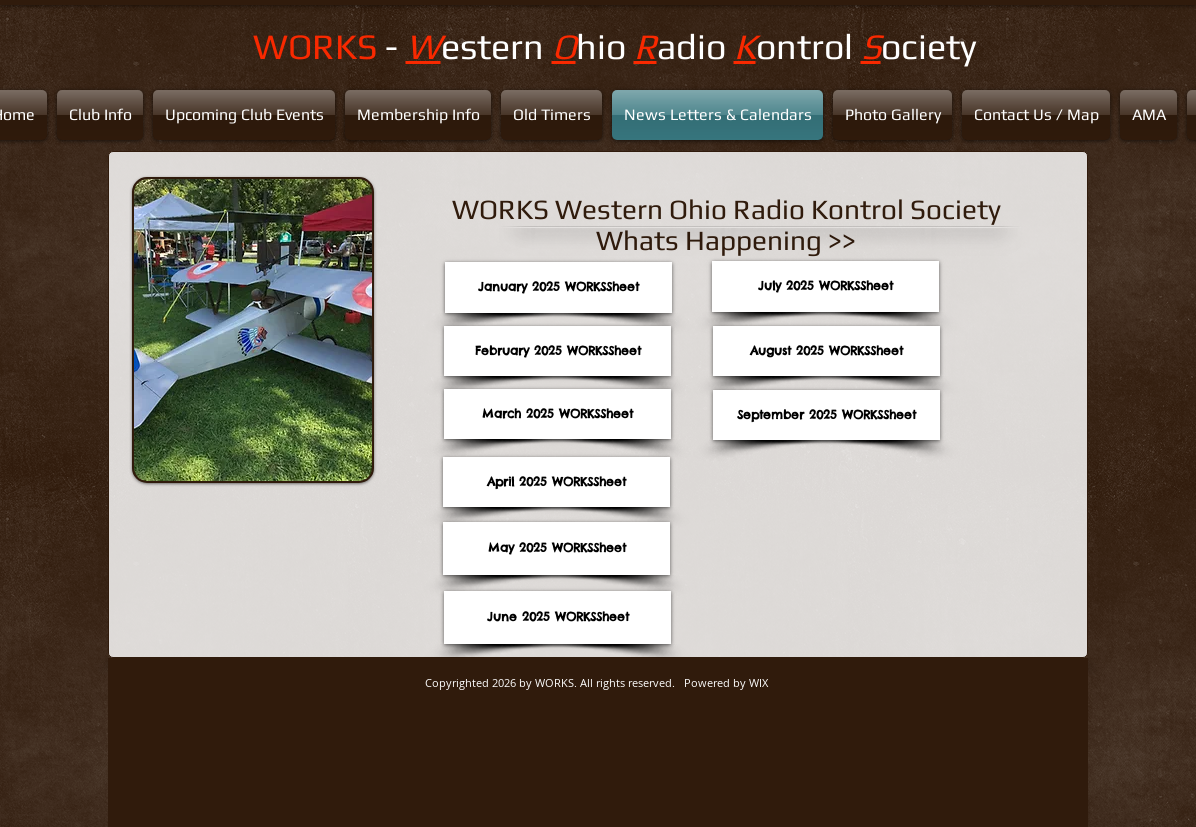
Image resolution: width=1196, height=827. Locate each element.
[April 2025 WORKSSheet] (556, 482)
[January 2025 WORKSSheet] (558, 287)
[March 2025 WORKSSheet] (557, 414)
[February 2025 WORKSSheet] (557, 351)
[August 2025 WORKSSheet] (826, 351)
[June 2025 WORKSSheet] (557, 617)
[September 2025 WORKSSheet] (826, 415)
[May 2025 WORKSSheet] (556, 548)
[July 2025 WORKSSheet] (825, 286)
